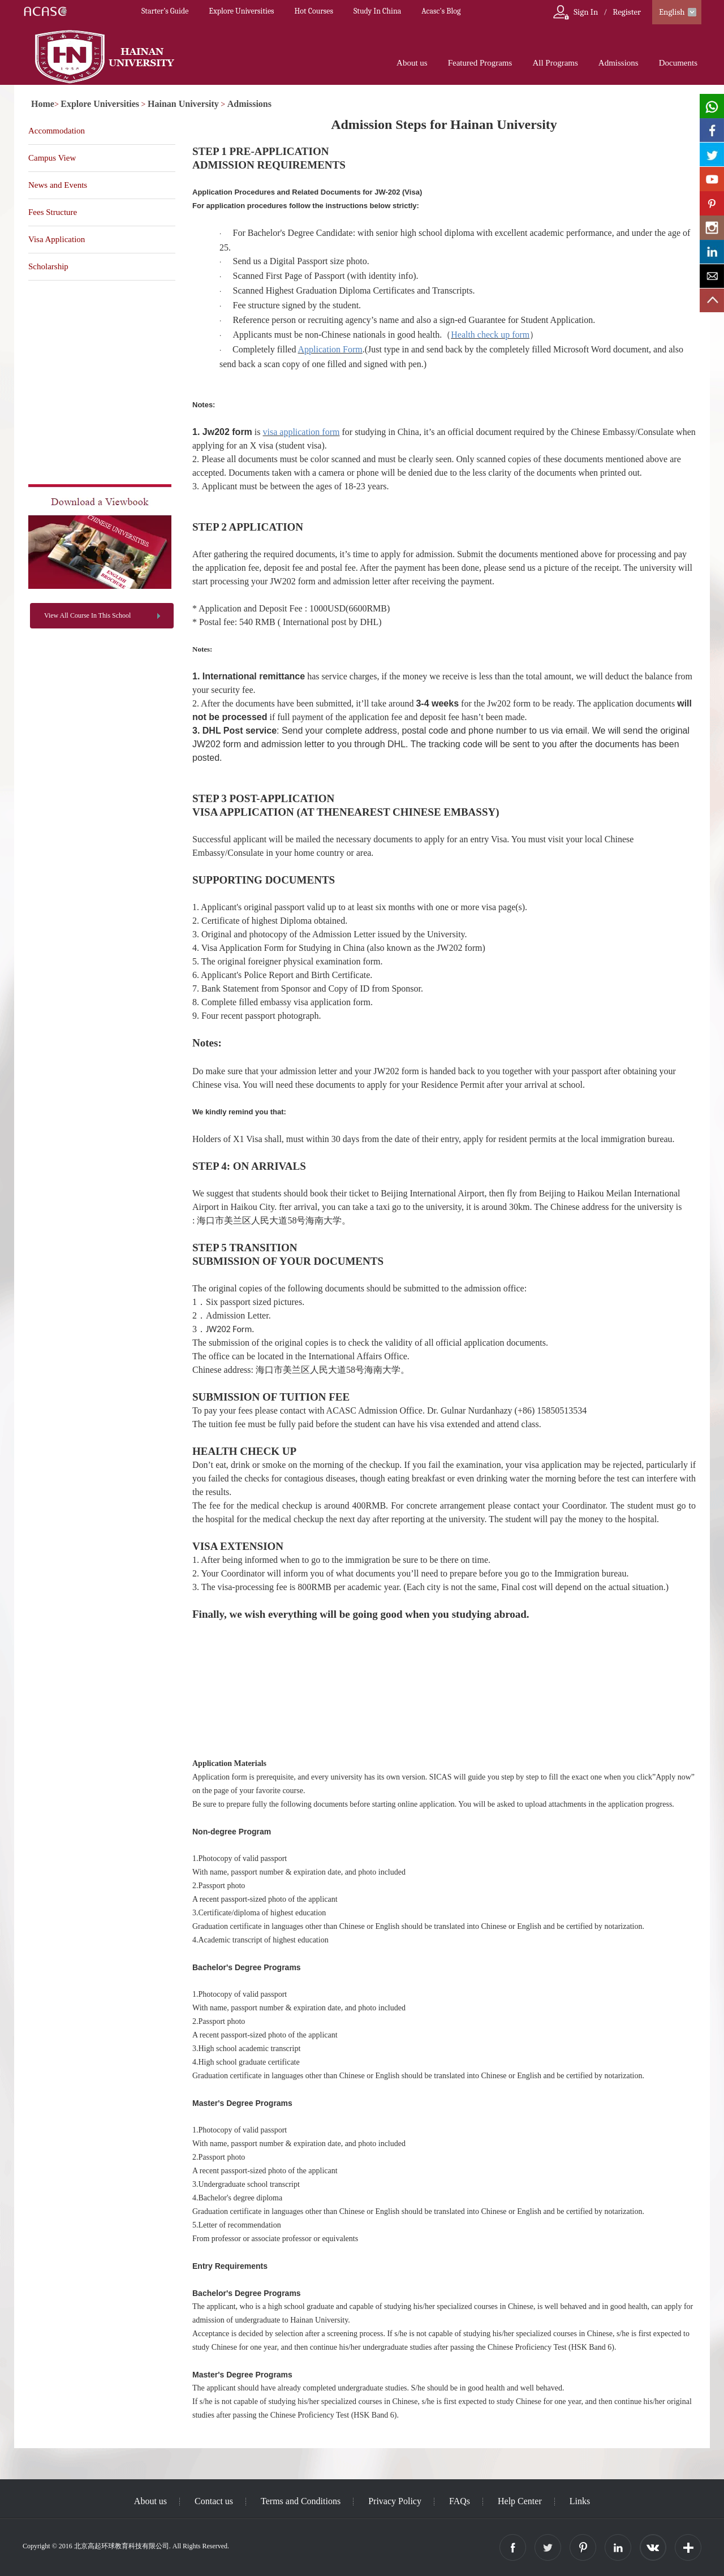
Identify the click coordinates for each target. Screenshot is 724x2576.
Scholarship (48, 266)
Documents (678, 62)
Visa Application (56, 239)
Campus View (52, 157)
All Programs (555, 62)
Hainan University (183, 104)
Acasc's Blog (440, 11)
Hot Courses (314, 11)
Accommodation (56, 130)
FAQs (459, 2501)
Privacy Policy (394, 2501)
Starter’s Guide (164, 11)
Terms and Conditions (301, 2501)
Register (627, 12)
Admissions (618, 62)
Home (42, 104)
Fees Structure (52, 212)
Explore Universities (241, 11)
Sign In (586, 12)
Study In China (377, 11)
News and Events (57, 184)
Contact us (214, 2501)
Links (580, 2501)
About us (412, 62)
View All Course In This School (87, 615)
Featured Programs (480, 62)
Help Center (520, 2501)
